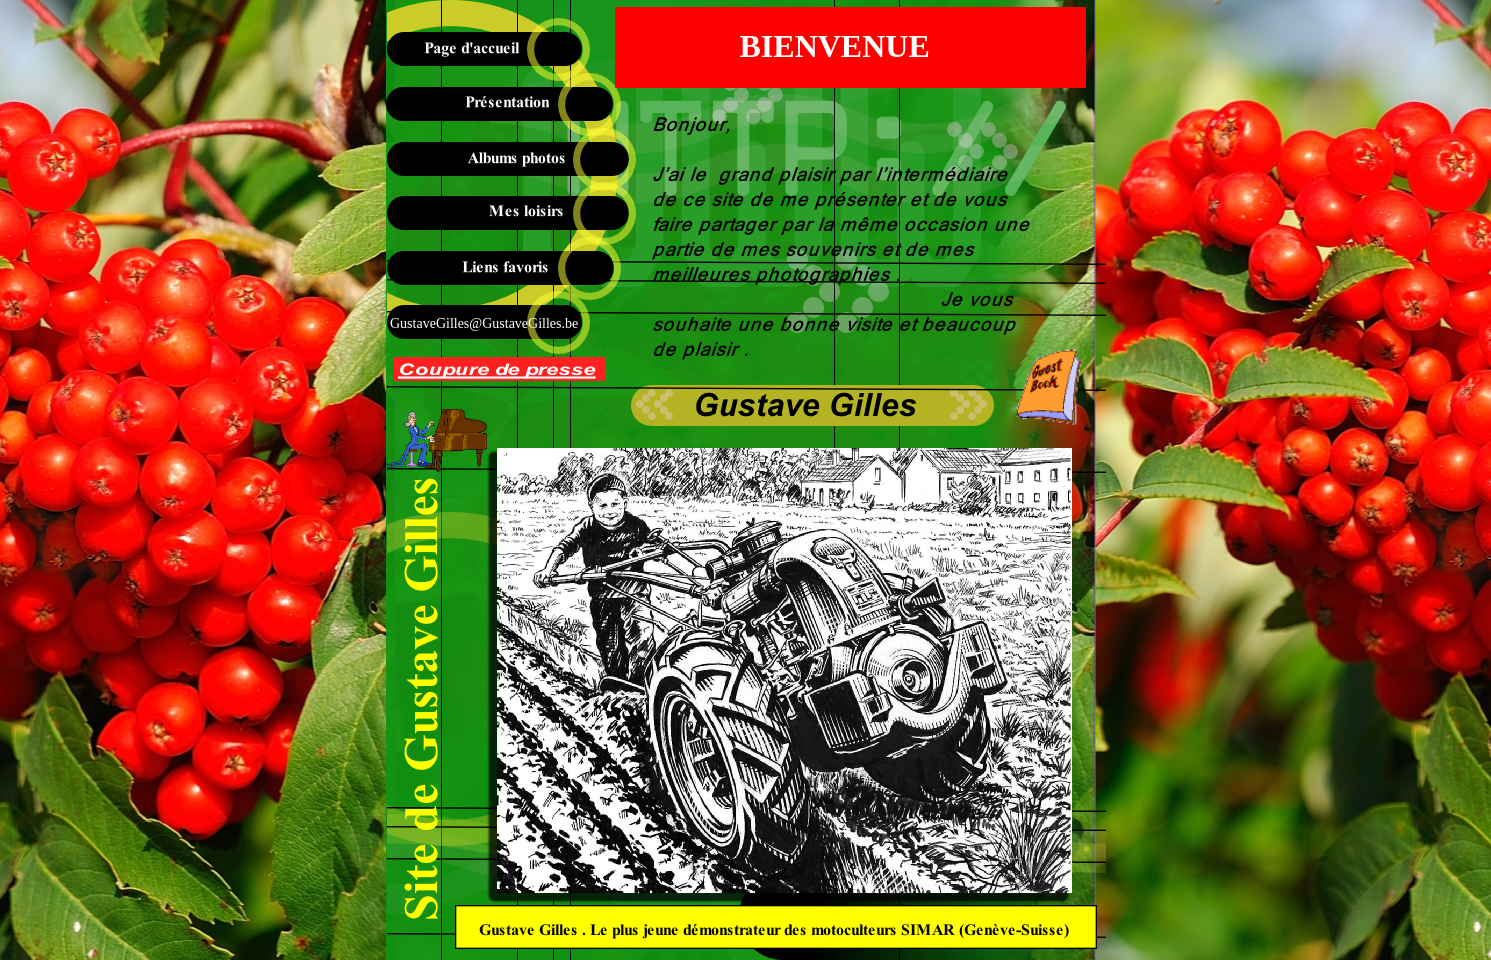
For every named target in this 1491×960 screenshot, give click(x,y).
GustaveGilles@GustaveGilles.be (483, 323)
